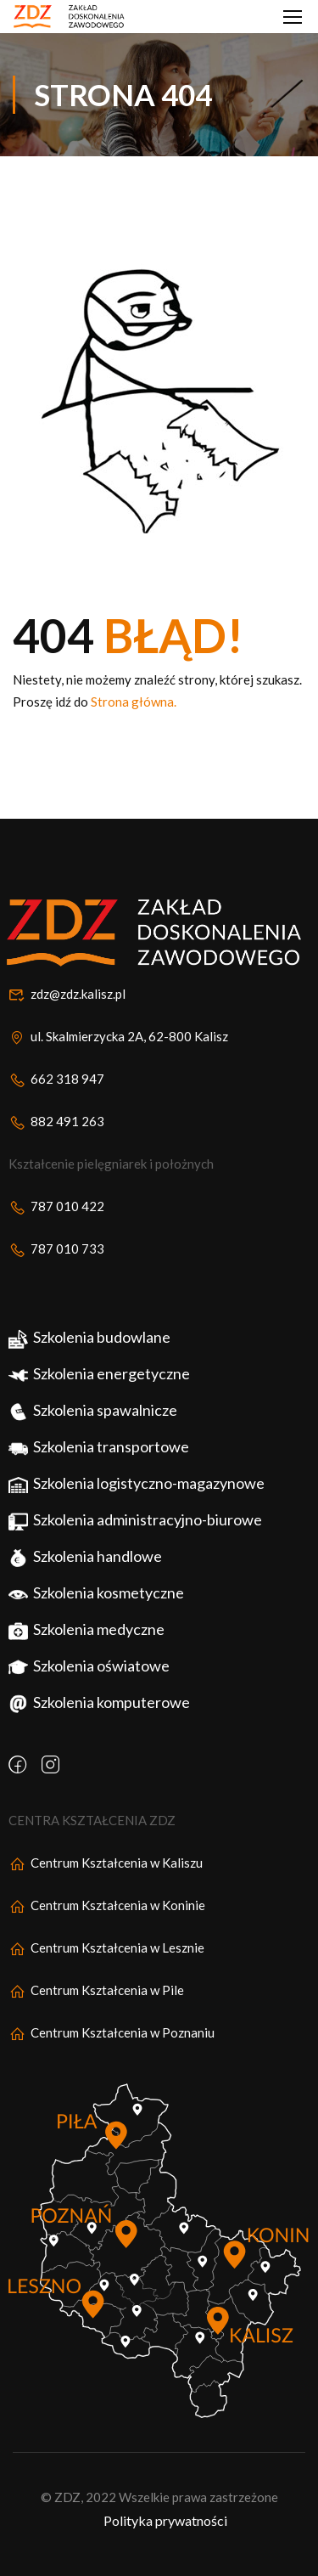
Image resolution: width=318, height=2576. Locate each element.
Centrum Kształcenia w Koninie (106, 1937)
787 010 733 (56, 1280)
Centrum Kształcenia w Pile (96, 2022)
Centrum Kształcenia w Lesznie (106, 1979)
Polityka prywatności (165, 2553)
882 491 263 (56, 1153)
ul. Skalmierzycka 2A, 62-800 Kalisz (118, 1068)
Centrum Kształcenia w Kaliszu (105, 1894)
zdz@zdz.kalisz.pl (67, 1026)
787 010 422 (56, 1238)
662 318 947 (56, 1111)
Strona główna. (133, 701)
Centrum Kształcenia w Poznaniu (111, 2064)
